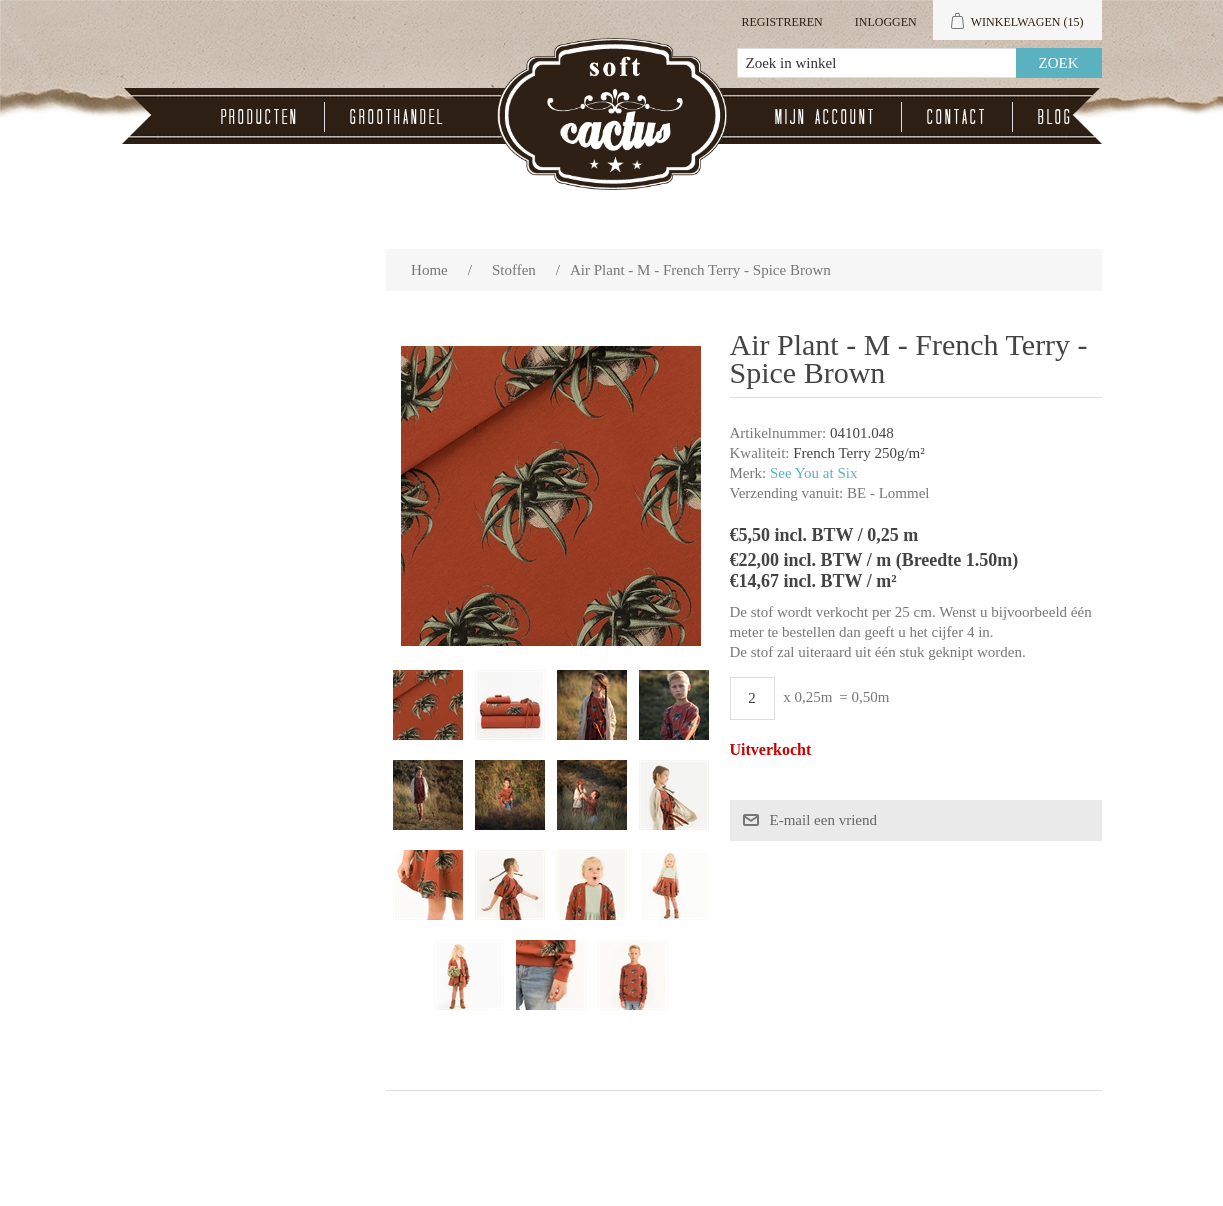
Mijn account (825, 116)
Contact (957, 116)
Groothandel (397, 116)
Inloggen (886, 22)
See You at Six (814, 473)
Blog (1055, 116)
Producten (260, 116)
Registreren (781, 22)
